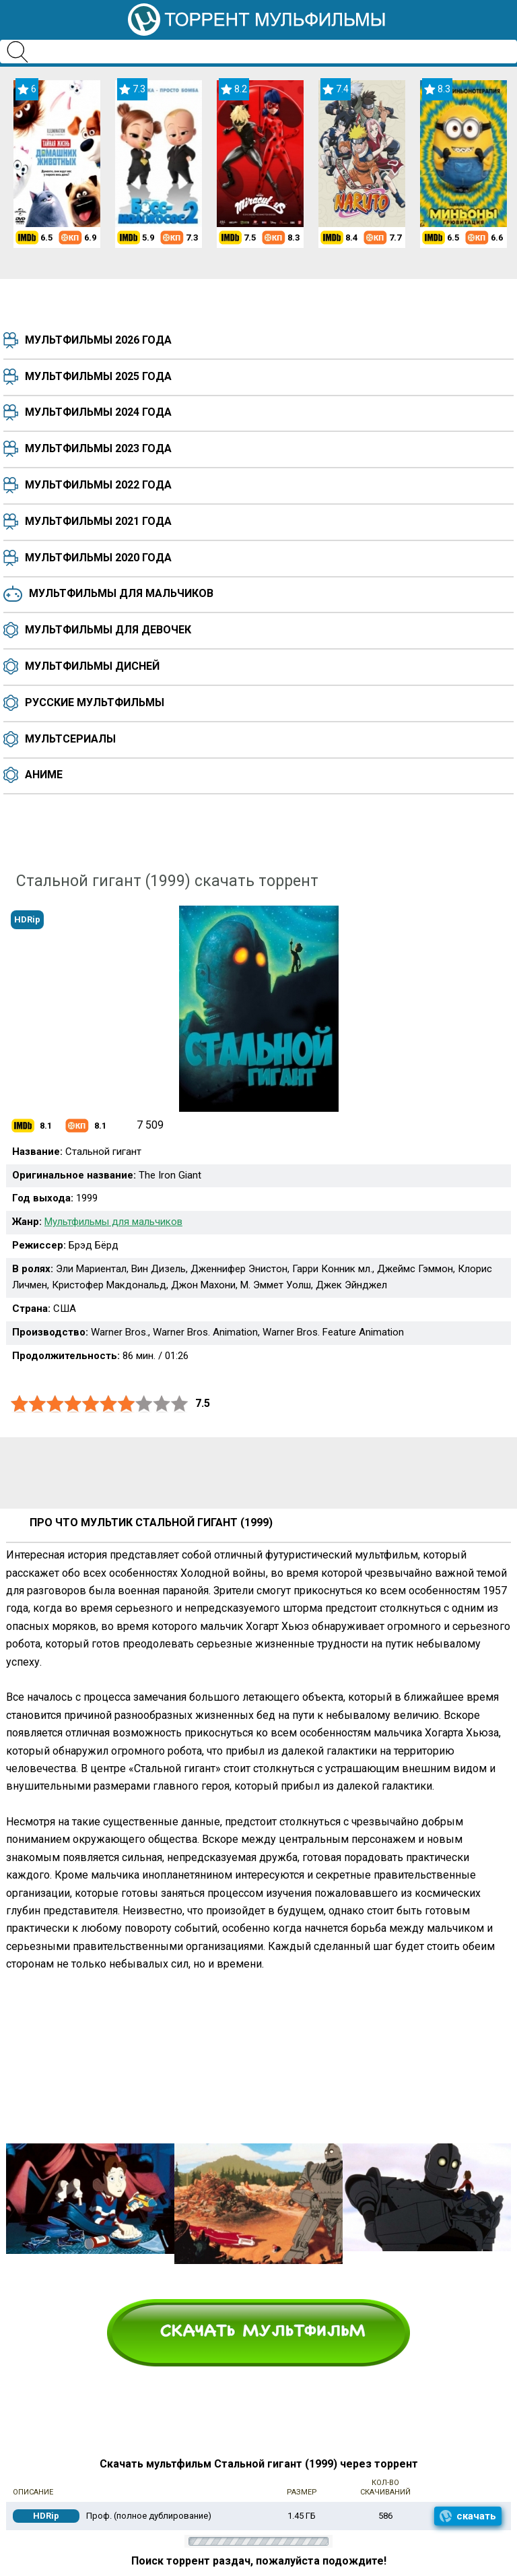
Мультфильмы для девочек (108, 629)
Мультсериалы (70, 738)
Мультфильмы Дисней (92, 666)
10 (179, 1404)
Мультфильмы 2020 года (98, 557)
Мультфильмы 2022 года (98, 484)
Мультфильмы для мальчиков (121, 593)
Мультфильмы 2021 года (98, 521)
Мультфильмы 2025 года (98, 376)
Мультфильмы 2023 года (98, 448)
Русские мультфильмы (94, 702)
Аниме (44, 774)
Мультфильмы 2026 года (98, 340)
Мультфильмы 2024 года (98, 412)
